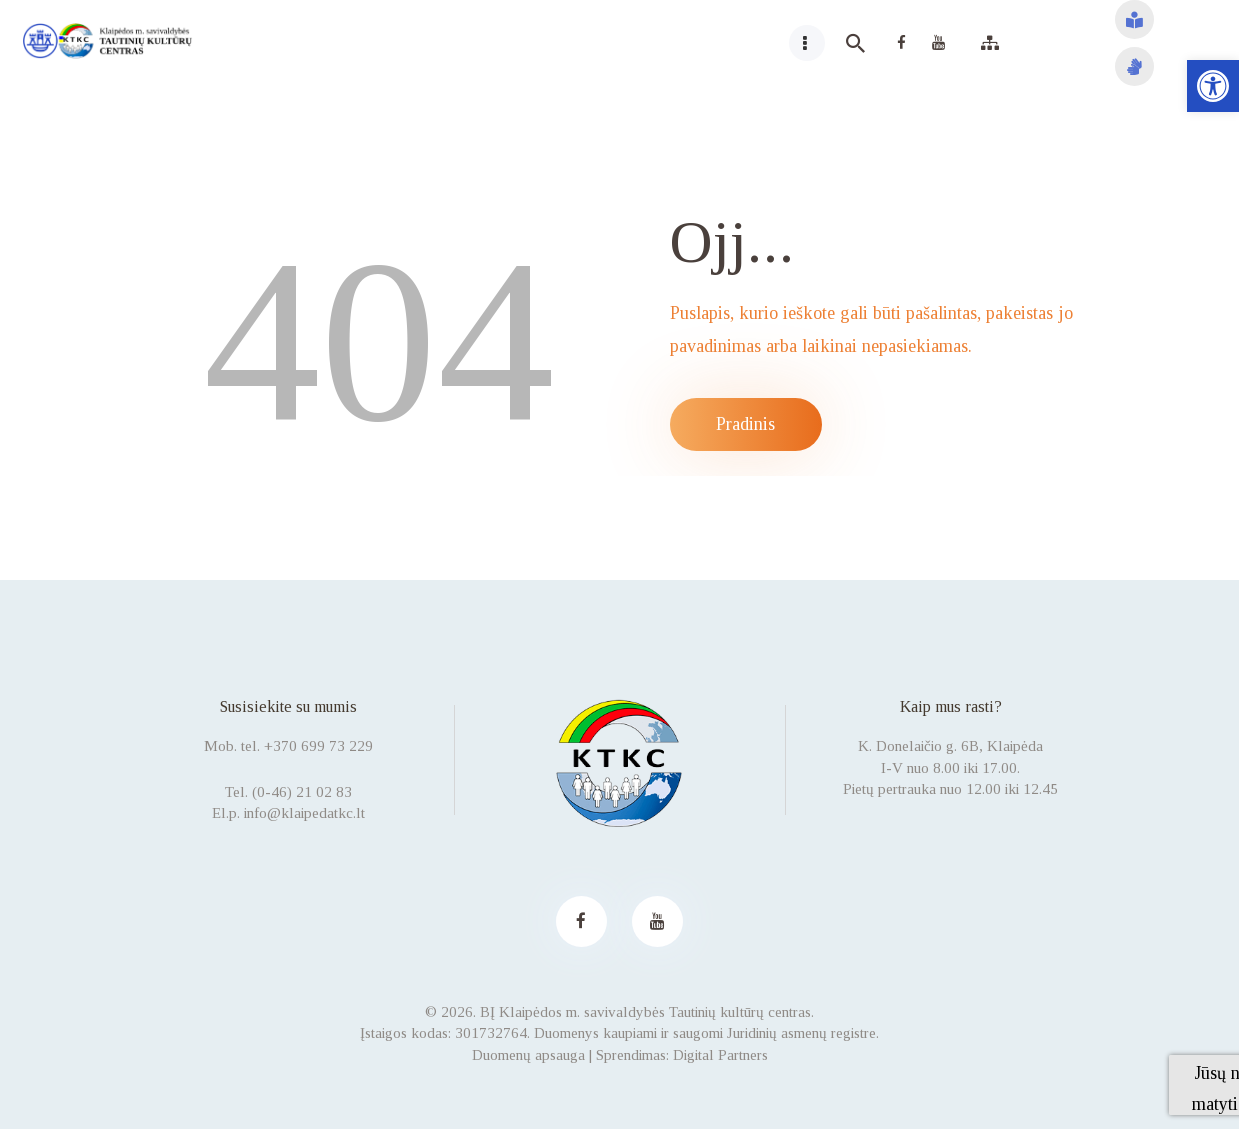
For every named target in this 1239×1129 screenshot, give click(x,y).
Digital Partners (720, 1055)
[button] (1213, 86)
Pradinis (745, 424)
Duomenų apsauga (528, 1055)
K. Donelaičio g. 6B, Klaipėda (950, 746)
